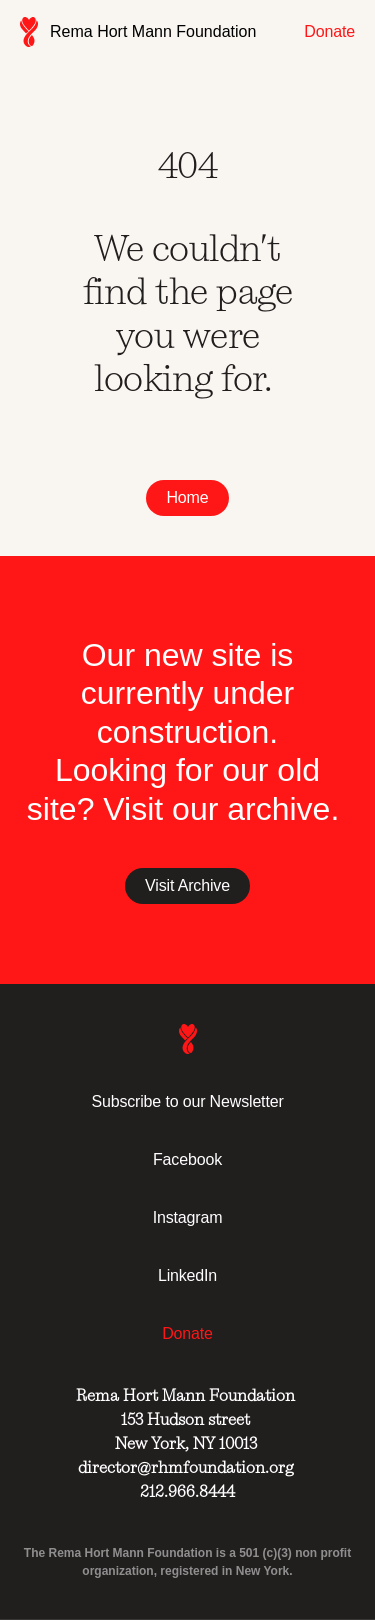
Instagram (188, 1217)
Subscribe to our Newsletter (187, 1101)
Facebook (187, 1159)
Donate (329, 31)
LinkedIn (187, 1275)
